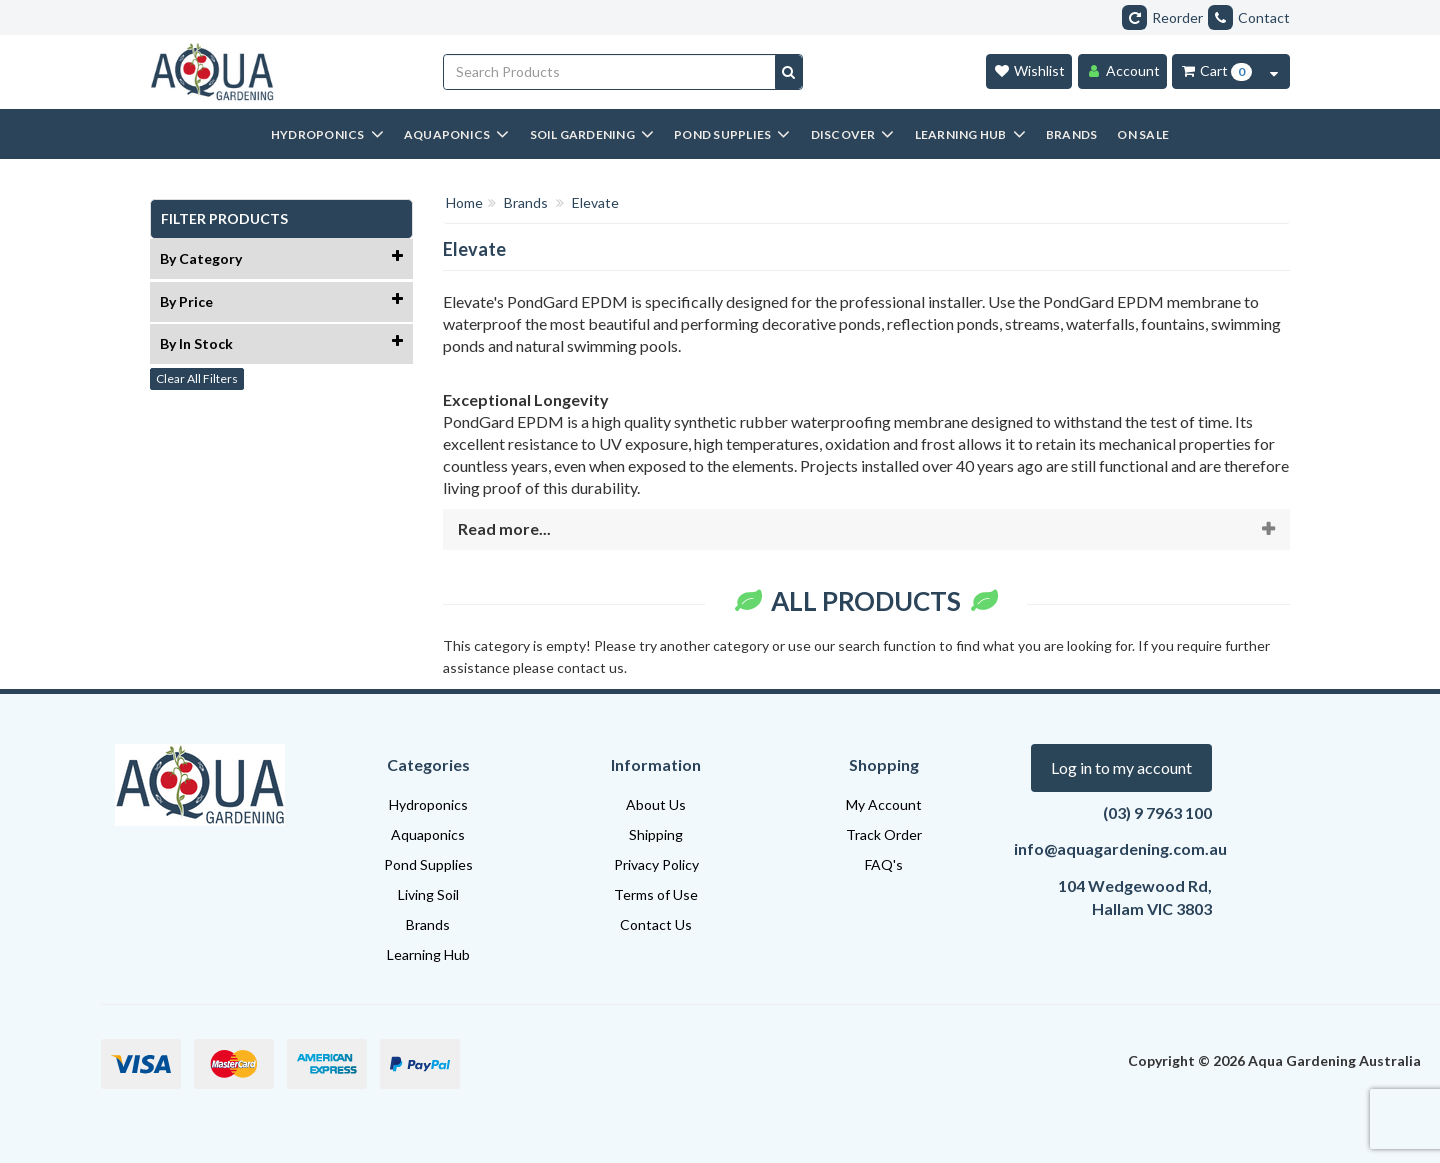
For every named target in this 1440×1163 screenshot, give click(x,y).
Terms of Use (656, 894)
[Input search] (610, 72)
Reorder (1162, 17)
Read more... (504, 528)
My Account (884, 804)
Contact (1249, 17)
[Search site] (788, 72)
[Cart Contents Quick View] (1274, 71)
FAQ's (884, 864)
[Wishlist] (1029, 71)
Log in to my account (1121, 767)
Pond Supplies (428, 864)
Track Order (884, 834)
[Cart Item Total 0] (1215, 71)
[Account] (1122, 71)
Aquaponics (428, 834)
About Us (656, 804)
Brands (428, 924)
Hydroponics (428, 804)
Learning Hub (428, 954)
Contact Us (656, 924)
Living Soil (428, 894)
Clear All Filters (197, 378)
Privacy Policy (656, 864)
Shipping (656, 834)
